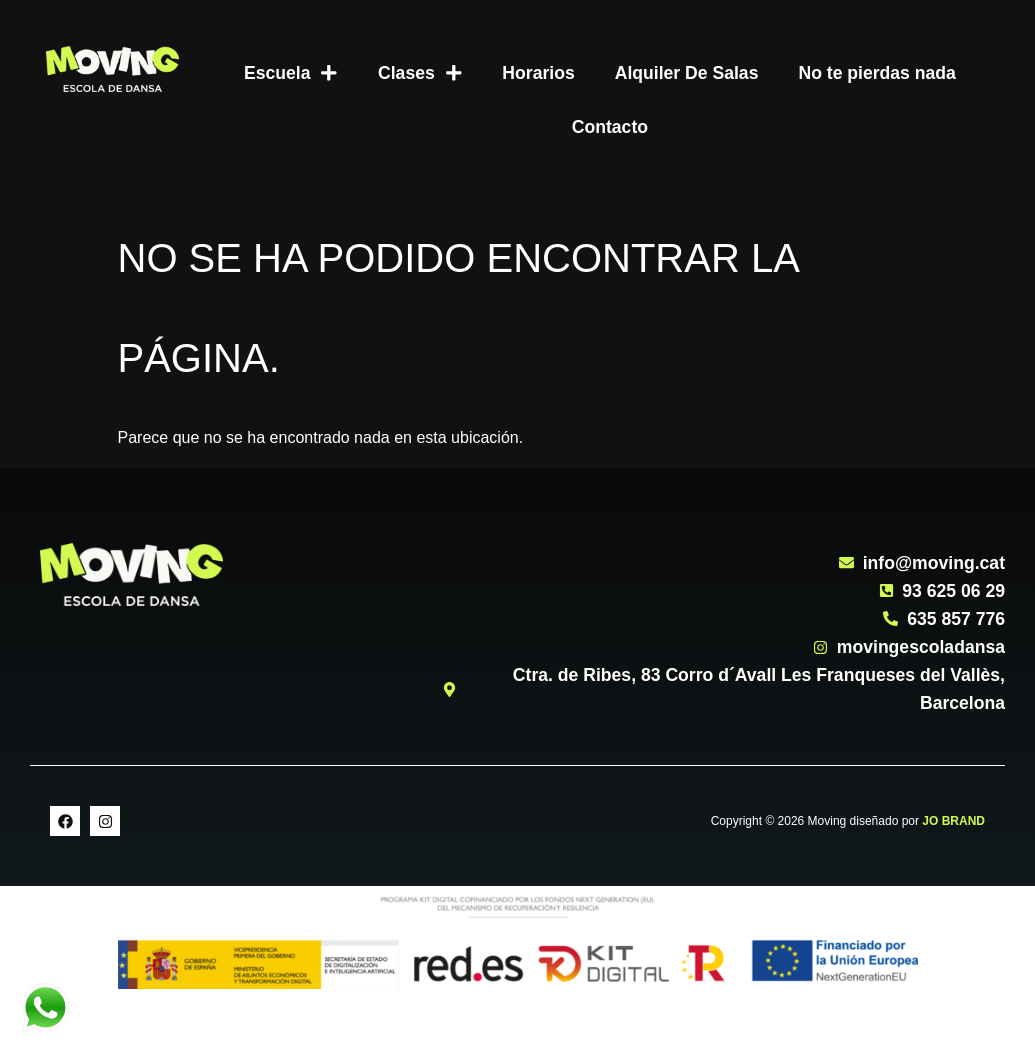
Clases (420, 73)
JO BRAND (953, 821)
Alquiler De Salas (687, 73)
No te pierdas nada (876, 73)
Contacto (610, 127)
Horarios (538, 73)
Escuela (291, 73)
